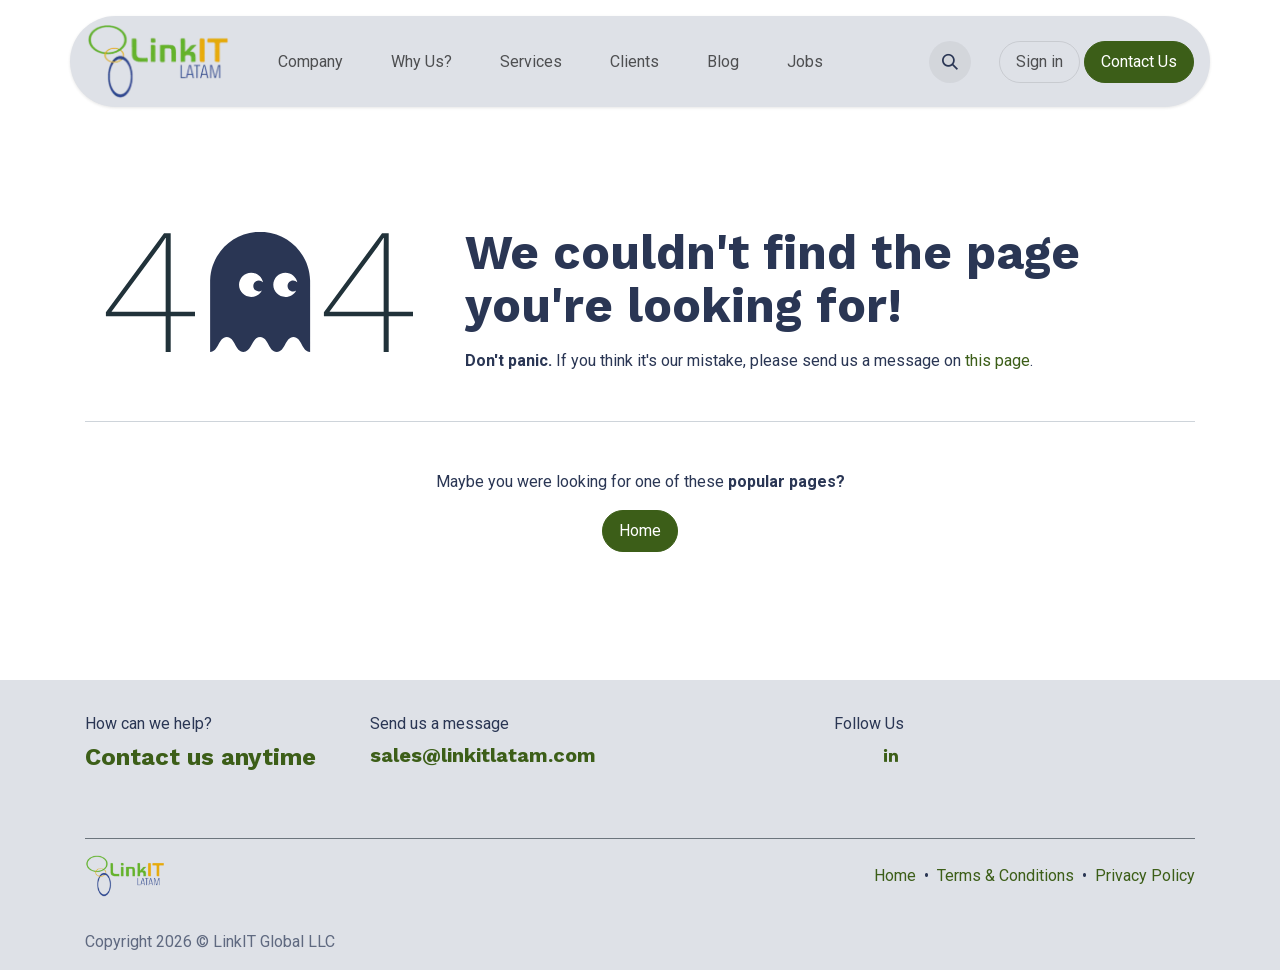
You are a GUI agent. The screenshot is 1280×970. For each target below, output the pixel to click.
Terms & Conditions (1005, 875)
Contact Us (1139, 61)
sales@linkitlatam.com (483, 755)
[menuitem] (310, 62)
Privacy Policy (1145, 875)
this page (997, 360)
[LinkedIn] (891, 755)
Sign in (1039, 61)
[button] (950, 62)
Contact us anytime (200, 757)
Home (640, 530)
